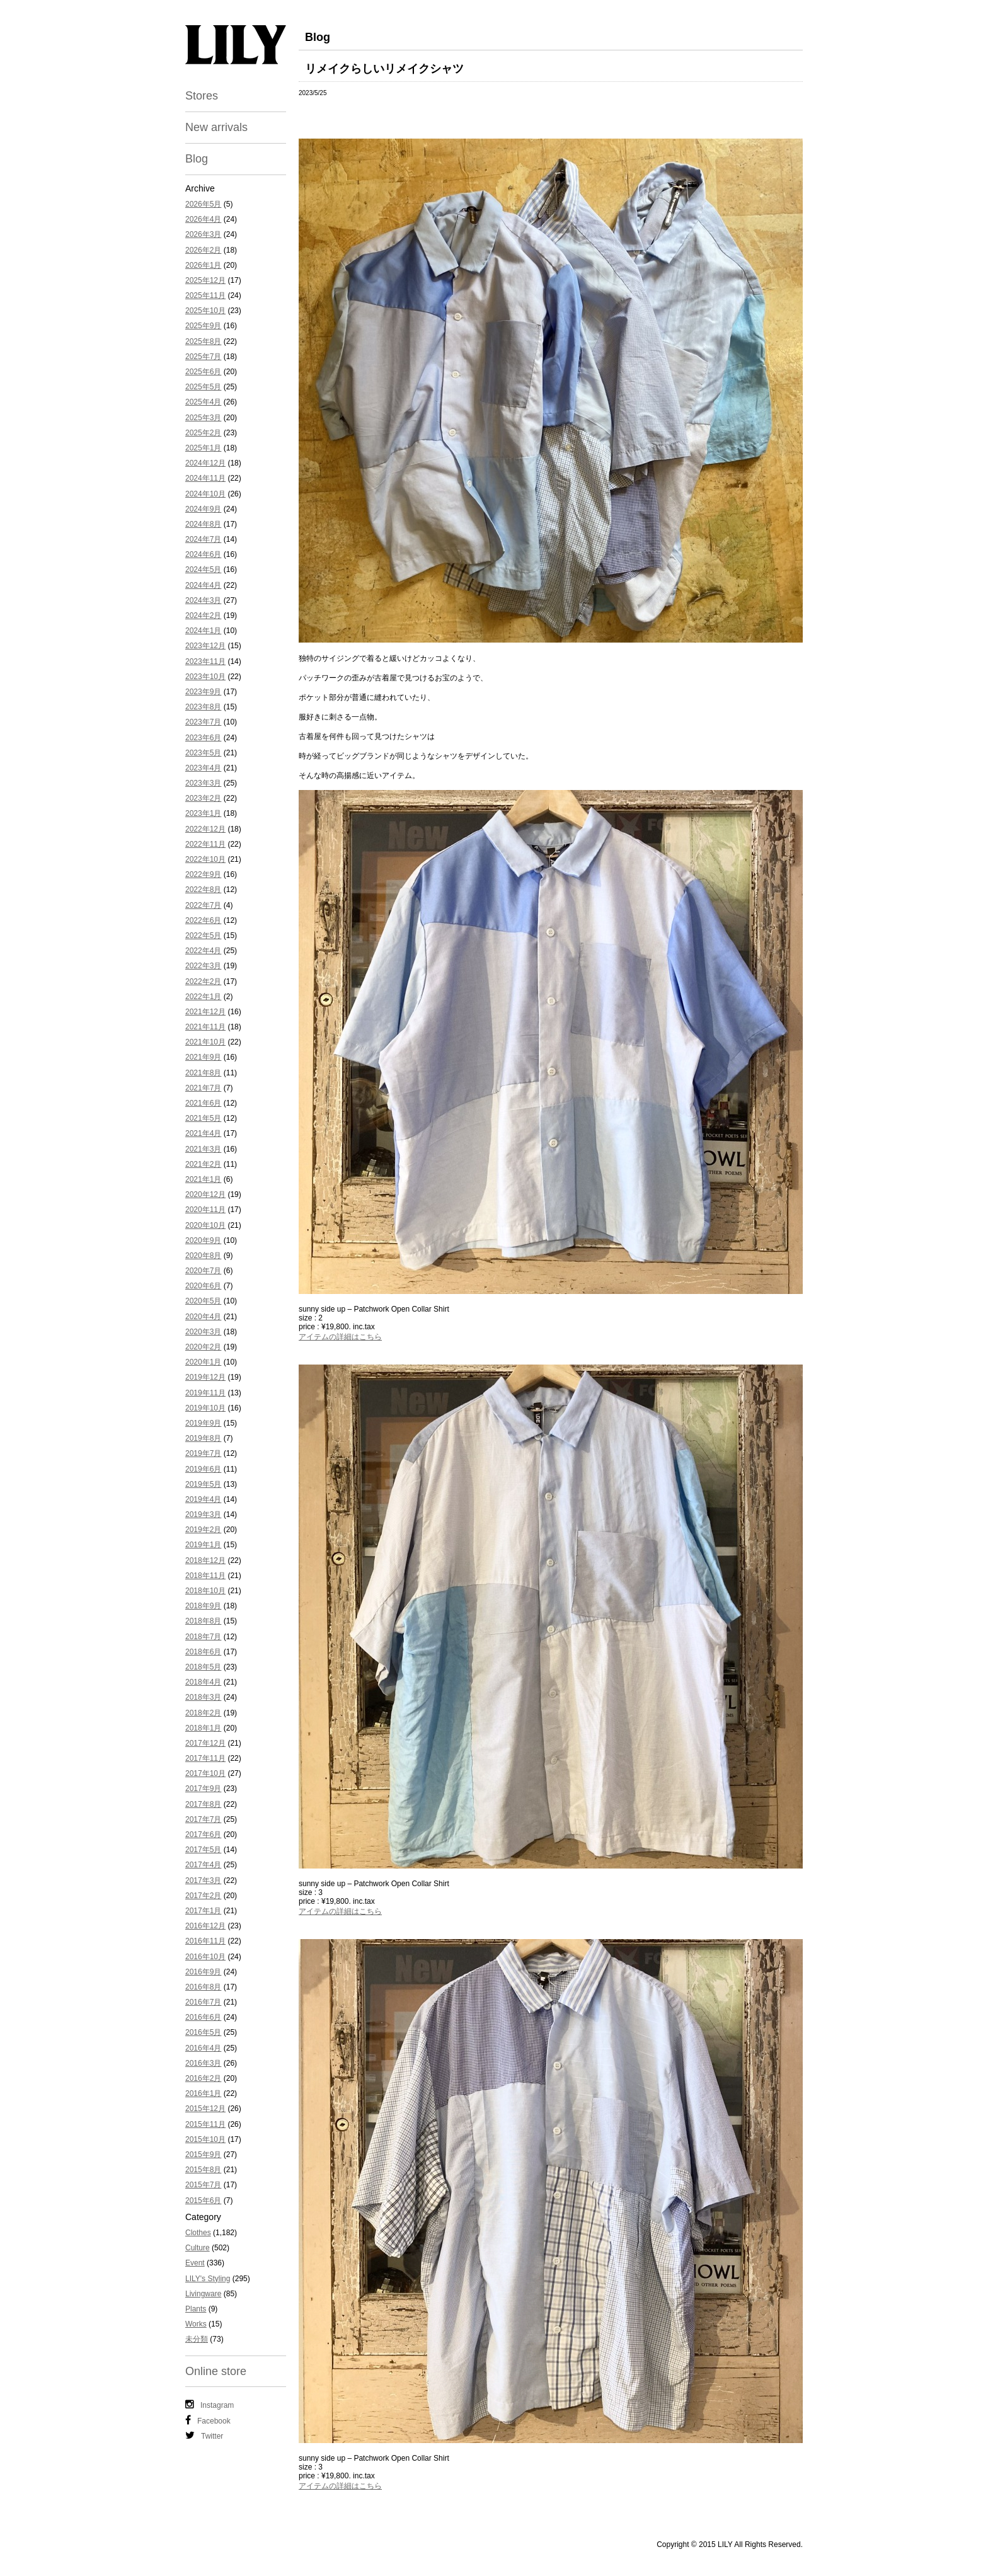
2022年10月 (205, 859)
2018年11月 (205, 1575)
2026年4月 (203, 219)
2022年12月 (205, 829)
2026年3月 (203, 234)
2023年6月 (203, 737)
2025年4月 (203, 402)
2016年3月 (203, 2063)
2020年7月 (203, 1270)
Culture (197, 2247)
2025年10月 (205, 310)
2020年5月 (203, 1301)
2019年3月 (203, 1514)
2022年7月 (203, 905)
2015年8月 (203, 2169)
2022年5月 (203, 935)
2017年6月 (203, 1834)
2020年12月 (205, 1194)
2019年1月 (203, 1544)
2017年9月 (203, 1788)
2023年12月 (205, 645)
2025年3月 (203, 417)
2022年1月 (203, 996)
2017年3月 (203, 1880)
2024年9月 (203, 509)
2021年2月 (203, 1164)
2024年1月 (203, 630)
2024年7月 (203, 539)
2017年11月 (205, 1758)
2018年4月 (203, 1682)
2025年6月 (203, 371)
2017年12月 (205, 1743)
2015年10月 (205, 2139)
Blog (196, 158)
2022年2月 (203, 981)
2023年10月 (205, 676)
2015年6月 (203, 2200)
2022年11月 (205, 844)
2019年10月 (205, 1408)
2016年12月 (205, 1925)
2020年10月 (205, 1225)
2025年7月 (203, 356)
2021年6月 (203, 1103)
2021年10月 (205, 1042)
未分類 (196, 2339)
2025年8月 (203, 341)
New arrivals (216, 127)
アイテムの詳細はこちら (340, 1336)
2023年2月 (203, 798)
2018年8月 (203, 1621)
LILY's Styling (207, 2278)
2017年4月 (203, 1864)
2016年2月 (203, 2078)
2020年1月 (203, 1362)
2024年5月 (203, 569)
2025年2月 (203, 432)
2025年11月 (205, 295)
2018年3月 (203, 1697)
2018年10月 (205, 1590)
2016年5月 (203, 2032)
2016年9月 (203, 1971)
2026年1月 (203, 265)
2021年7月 (203, 1088)
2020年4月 (203, 1316)
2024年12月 (205, 463)
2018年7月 (203, 1636)
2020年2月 (203, 1346)
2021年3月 (203, 1149)
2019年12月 (205, 1377)
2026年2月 (203, 250)
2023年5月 (203, 752)
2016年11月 (205, 1941)
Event (195, 2262)
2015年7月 (203, 2184)
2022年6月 (203, 920)
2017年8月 (203, 1804)
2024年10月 (205, 493)
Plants (195, 2308)
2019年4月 (203, 1499)
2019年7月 (203, 1453)
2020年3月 (203, 1331)
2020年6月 (203, 1285)
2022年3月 (203, 965)
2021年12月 (205, 1011)
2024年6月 (203, 554)
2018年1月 (203, 1728)
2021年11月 (205, 1026)
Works (196, 2324)
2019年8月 (203, 1438)
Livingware (203, 2293)
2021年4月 (203, 1133)
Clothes (198, 2232)
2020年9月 (203, 1240)
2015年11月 (205, 2124)
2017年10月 (205, 1773)
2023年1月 (203, 813)
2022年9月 (203, 874)
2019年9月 (203, 1423)
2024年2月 (203, 615)
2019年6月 (203, 1469)
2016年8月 (203, 1987)
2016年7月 (203, 2002)
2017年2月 (203, 1895)
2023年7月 (203, 722)
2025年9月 (203, 325)
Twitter (204, 2435)
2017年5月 (203, 1849)
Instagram (209, 2405)
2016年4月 (203, 2048)
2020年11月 (205, 1209)
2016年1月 (203, 2093)
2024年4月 (203, 585)
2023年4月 (203, 768)
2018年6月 (203, 1651)
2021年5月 (203, 1118)
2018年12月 (205, 1560)
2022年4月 (203, 950)
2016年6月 (203, 2017)
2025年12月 (205, 280)
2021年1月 (203, 1179)
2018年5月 (203, 1667)
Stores (201, 95)
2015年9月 (203, 2154)
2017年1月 (203, 1910)
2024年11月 (205, 478)
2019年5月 (203, 1484)
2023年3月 (203, 783)
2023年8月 (203, 706)
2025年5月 (203, 386)
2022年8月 (203, 889)
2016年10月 (205, 1956)
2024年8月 (203, 524)
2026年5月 (203, 204)
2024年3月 (203, 600)
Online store (215, 2371)
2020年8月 (203, 1255)
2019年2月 (203, 1529)
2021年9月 (203, 1057)
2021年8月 (203, 1072)
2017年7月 (203, 1819)
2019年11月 (205, 1392)
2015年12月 (205, 2108)
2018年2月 (203, 1713)
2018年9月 (203, 1605)
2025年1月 (203, 448)
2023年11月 (205, 661)
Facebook (208, 2420)
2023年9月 (203, 691)
